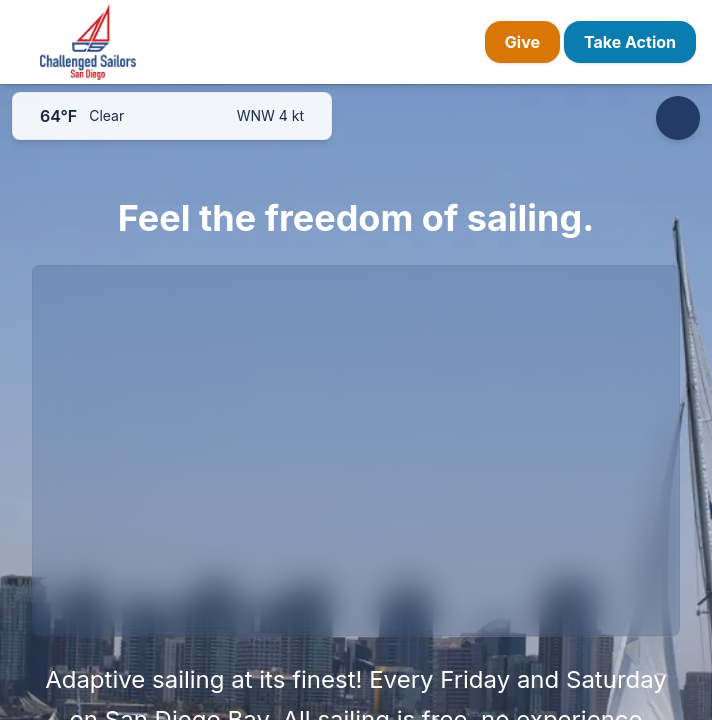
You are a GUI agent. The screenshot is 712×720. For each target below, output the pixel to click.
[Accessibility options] (678, 118)
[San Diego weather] (172, 116)
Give (522, 42)
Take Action (630, 42)
